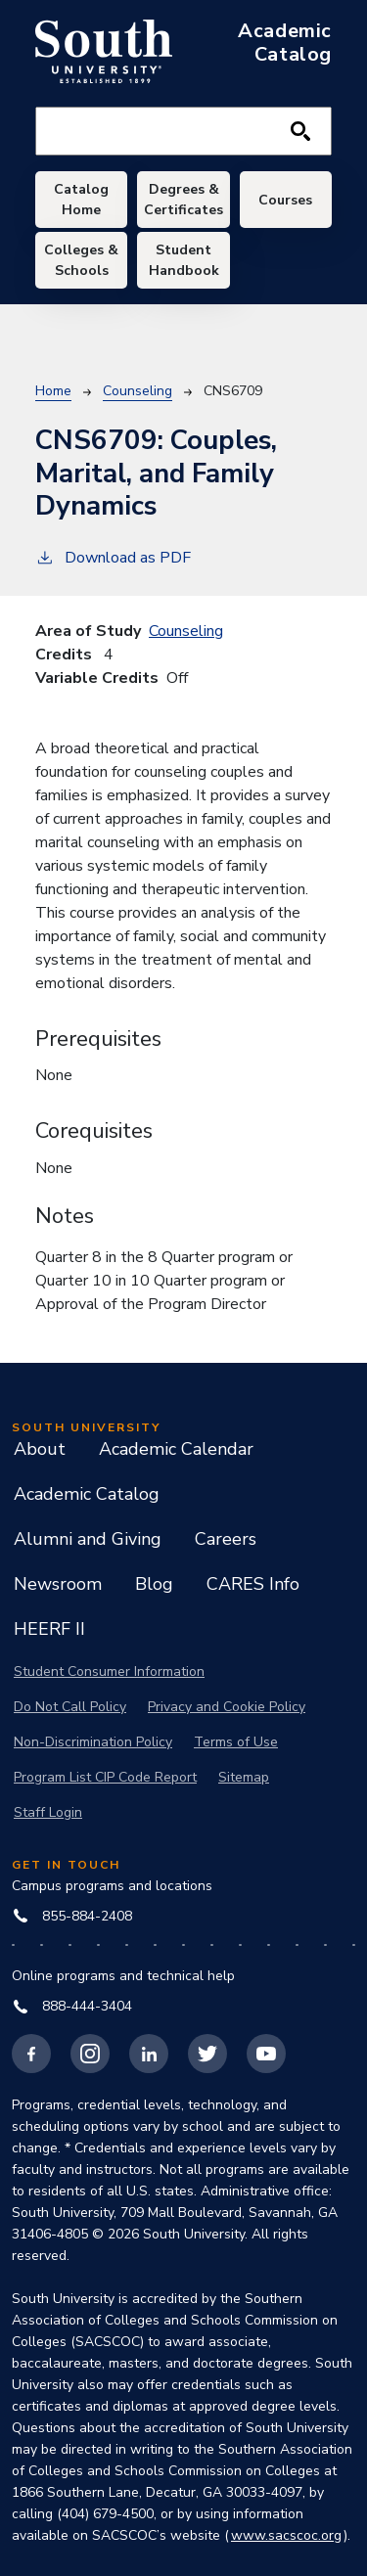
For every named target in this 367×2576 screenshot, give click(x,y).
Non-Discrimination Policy (93, 1742)
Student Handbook (184, 260)
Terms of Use (236, 1742)
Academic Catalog (87, 1494)
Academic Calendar (176, 1449)
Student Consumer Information (109, 1671)
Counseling (137, 391)
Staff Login (48, 1812)
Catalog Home (81, 199)
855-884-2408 (73, 1916)
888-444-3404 (73, 2006)
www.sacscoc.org (286, 2535)
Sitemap (243, 1777)
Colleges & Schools (81, 260)
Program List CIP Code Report (105, 1777)
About (40, 1449)
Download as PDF (113, 557)
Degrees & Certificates (183, 199)
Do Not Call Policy (70, 1706)
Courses (285, 200)
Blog (154, 1584)
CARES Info (252, 1584)
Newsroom (58, 1584)
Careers (225, 1539)
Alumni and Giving (87, 1539)
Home (53, 391)
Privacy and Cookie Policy (226, 1706)
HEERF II (49, 1629)
